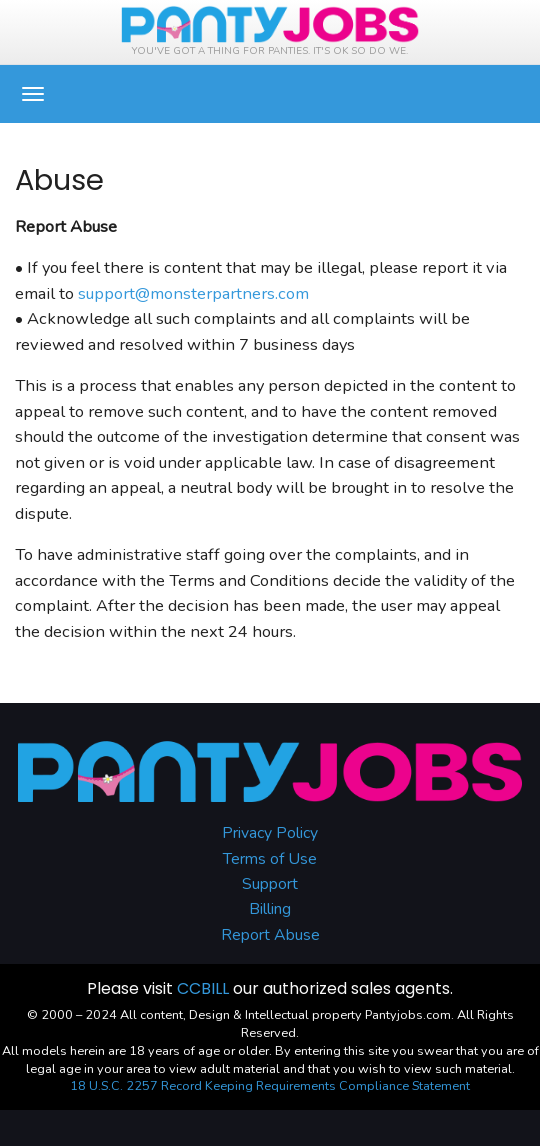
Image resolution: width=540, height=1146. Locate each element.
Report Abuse (270, 935)
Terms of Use (270, 859)
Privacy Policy (270, 833)
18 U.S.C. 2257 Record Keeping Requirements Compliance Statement (270, 1085)
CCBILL (203, 988)
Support (270, 884)
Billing (270, 909)
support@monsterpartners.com (193, 293)
